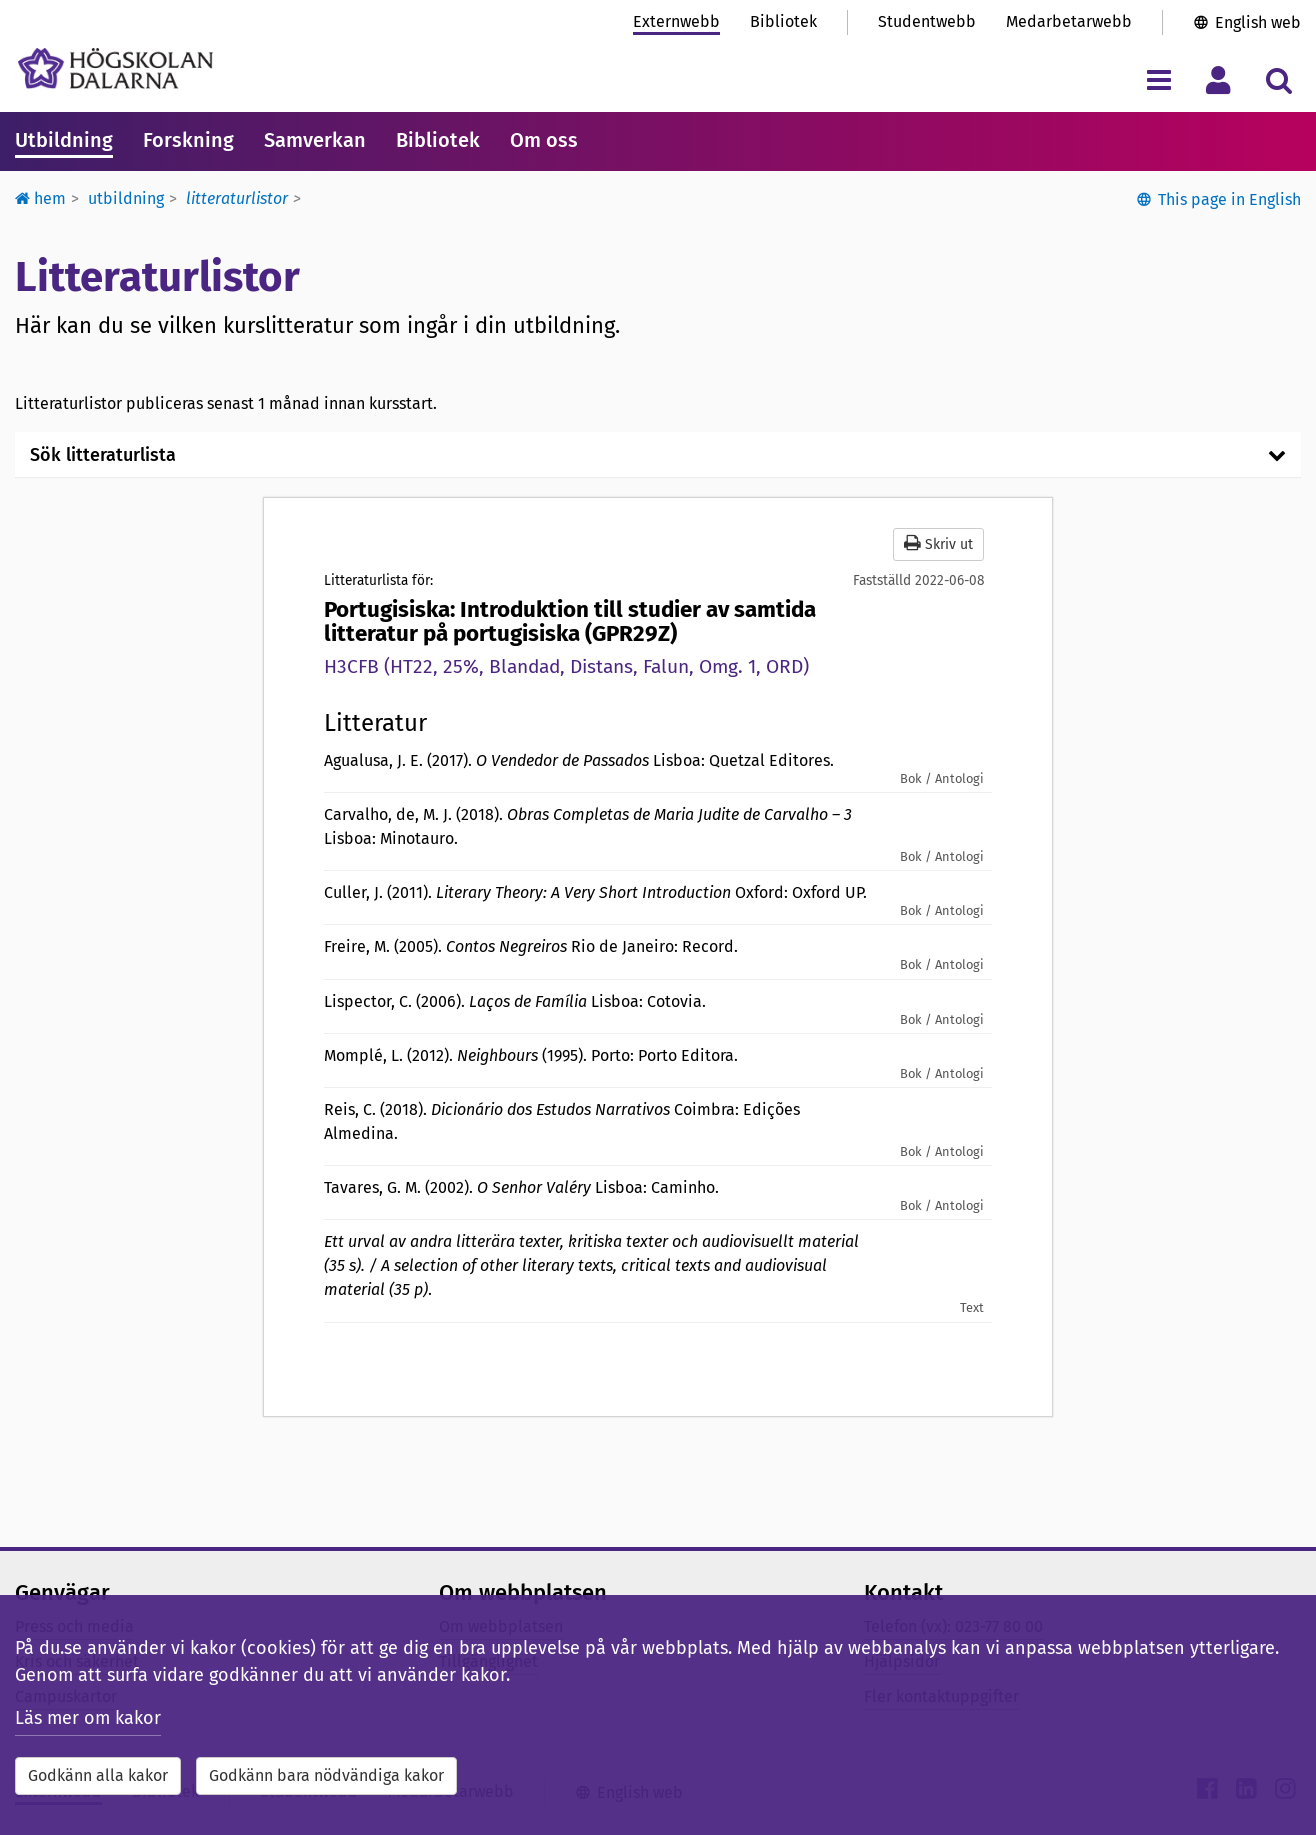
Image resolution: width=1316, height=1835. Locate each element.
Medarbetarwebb (1069, 21)
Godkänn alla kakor (98, 1775)
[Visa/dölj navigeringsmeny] (1158, 79)
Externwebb (676, 21)
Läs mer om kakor (88, 1718)
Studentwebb (927, 21)
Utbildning (64, 140)
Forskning (188, 140)
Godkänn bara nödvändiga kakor (326, 1775)
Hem (40, 198)
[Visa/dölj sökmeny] (1278, 79)
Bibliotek (783, 21)
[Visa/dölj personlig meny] (1218, 79)
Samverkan (315, 140)
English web (1258, 22)
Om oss (544, 140)
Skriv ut (938, 543)
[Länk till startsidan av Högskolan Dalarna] (115, 68)
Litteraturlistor (237, 198)
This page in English (1229, 199)
